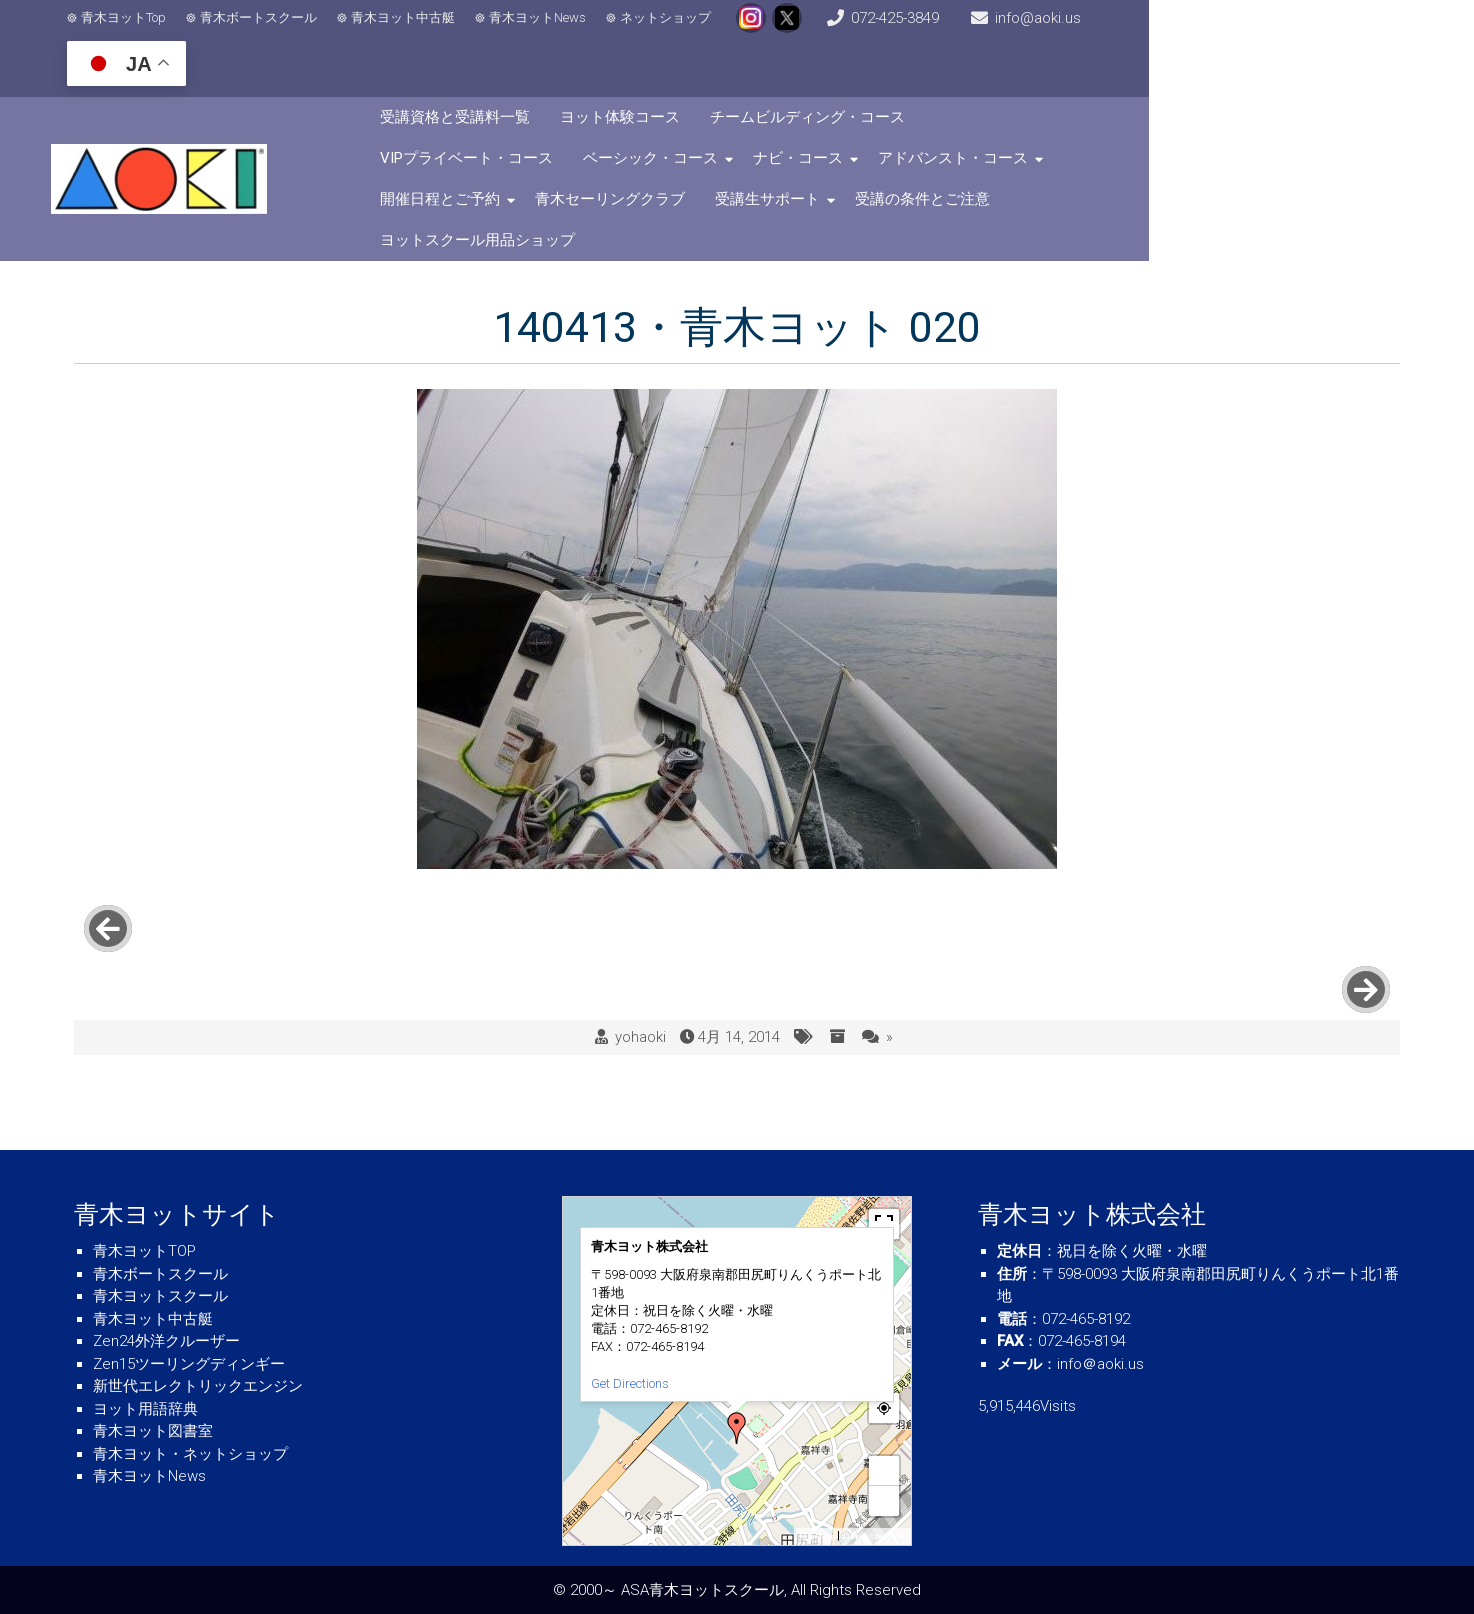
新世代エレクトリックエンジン (198, 1386)
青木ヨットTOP (144, 1251)
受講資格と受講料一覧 (562, 81)
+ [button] (885, 1470)
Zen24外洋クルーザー (166, 1341)
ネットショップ (682, 30)
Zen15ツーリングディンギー (189, 1364)
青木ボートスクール (275, 30)
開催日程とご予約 (857, 122)
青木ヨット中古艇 (420, 30)
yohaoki (640, 900)
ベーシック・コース (1312, 81)
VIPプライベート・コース (1128, 81)
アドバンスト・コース (687, 122)
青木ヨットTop (140, 30)
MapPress (816, 1536)
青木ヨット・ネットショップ (190, 1454)
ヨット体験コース (727, 81)
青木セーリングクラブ (1027, 122)
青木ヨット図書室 (153, 1431)
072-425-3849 (983, 30)
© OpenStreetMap (874, 1536)
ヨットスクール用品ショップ (749, 163)
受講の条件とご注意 (554, 163)
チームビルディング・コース (914, 81)
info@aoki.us (1161, 30)
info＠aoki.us (1100, 1364)
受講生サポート (1184, 122)
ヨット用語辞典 (145, 1409)
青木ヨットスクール (160, 1296)
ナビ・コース (532, 122)
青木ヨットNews (554, 30)
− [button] (885, 1500)
